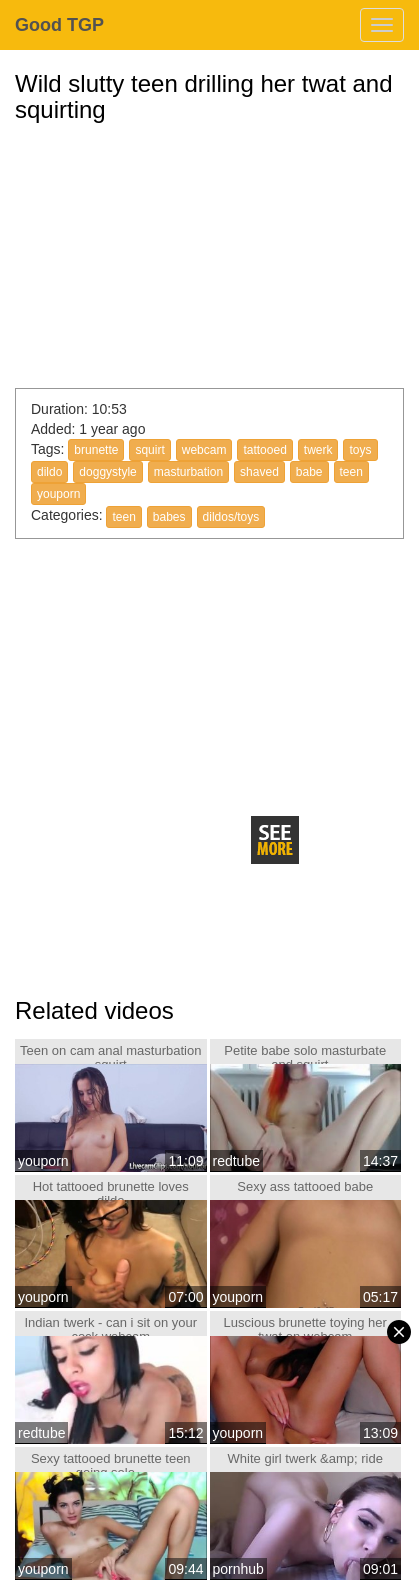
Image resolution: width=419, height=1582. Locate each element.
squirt (149, 450)
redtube (236, 1161)
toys (360, 450)
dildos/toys (231, 517)
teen (351, 472)
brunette (96, 450)
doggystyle (107, 472)
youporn (58, 494)
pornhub (238, 1569)
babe (309, 472)
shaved (259, 472)
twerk (318, 450)
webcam (204, 450)
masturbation (188, 472)
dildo (49, 472)
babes (169, 517)
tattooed (264, 450)
